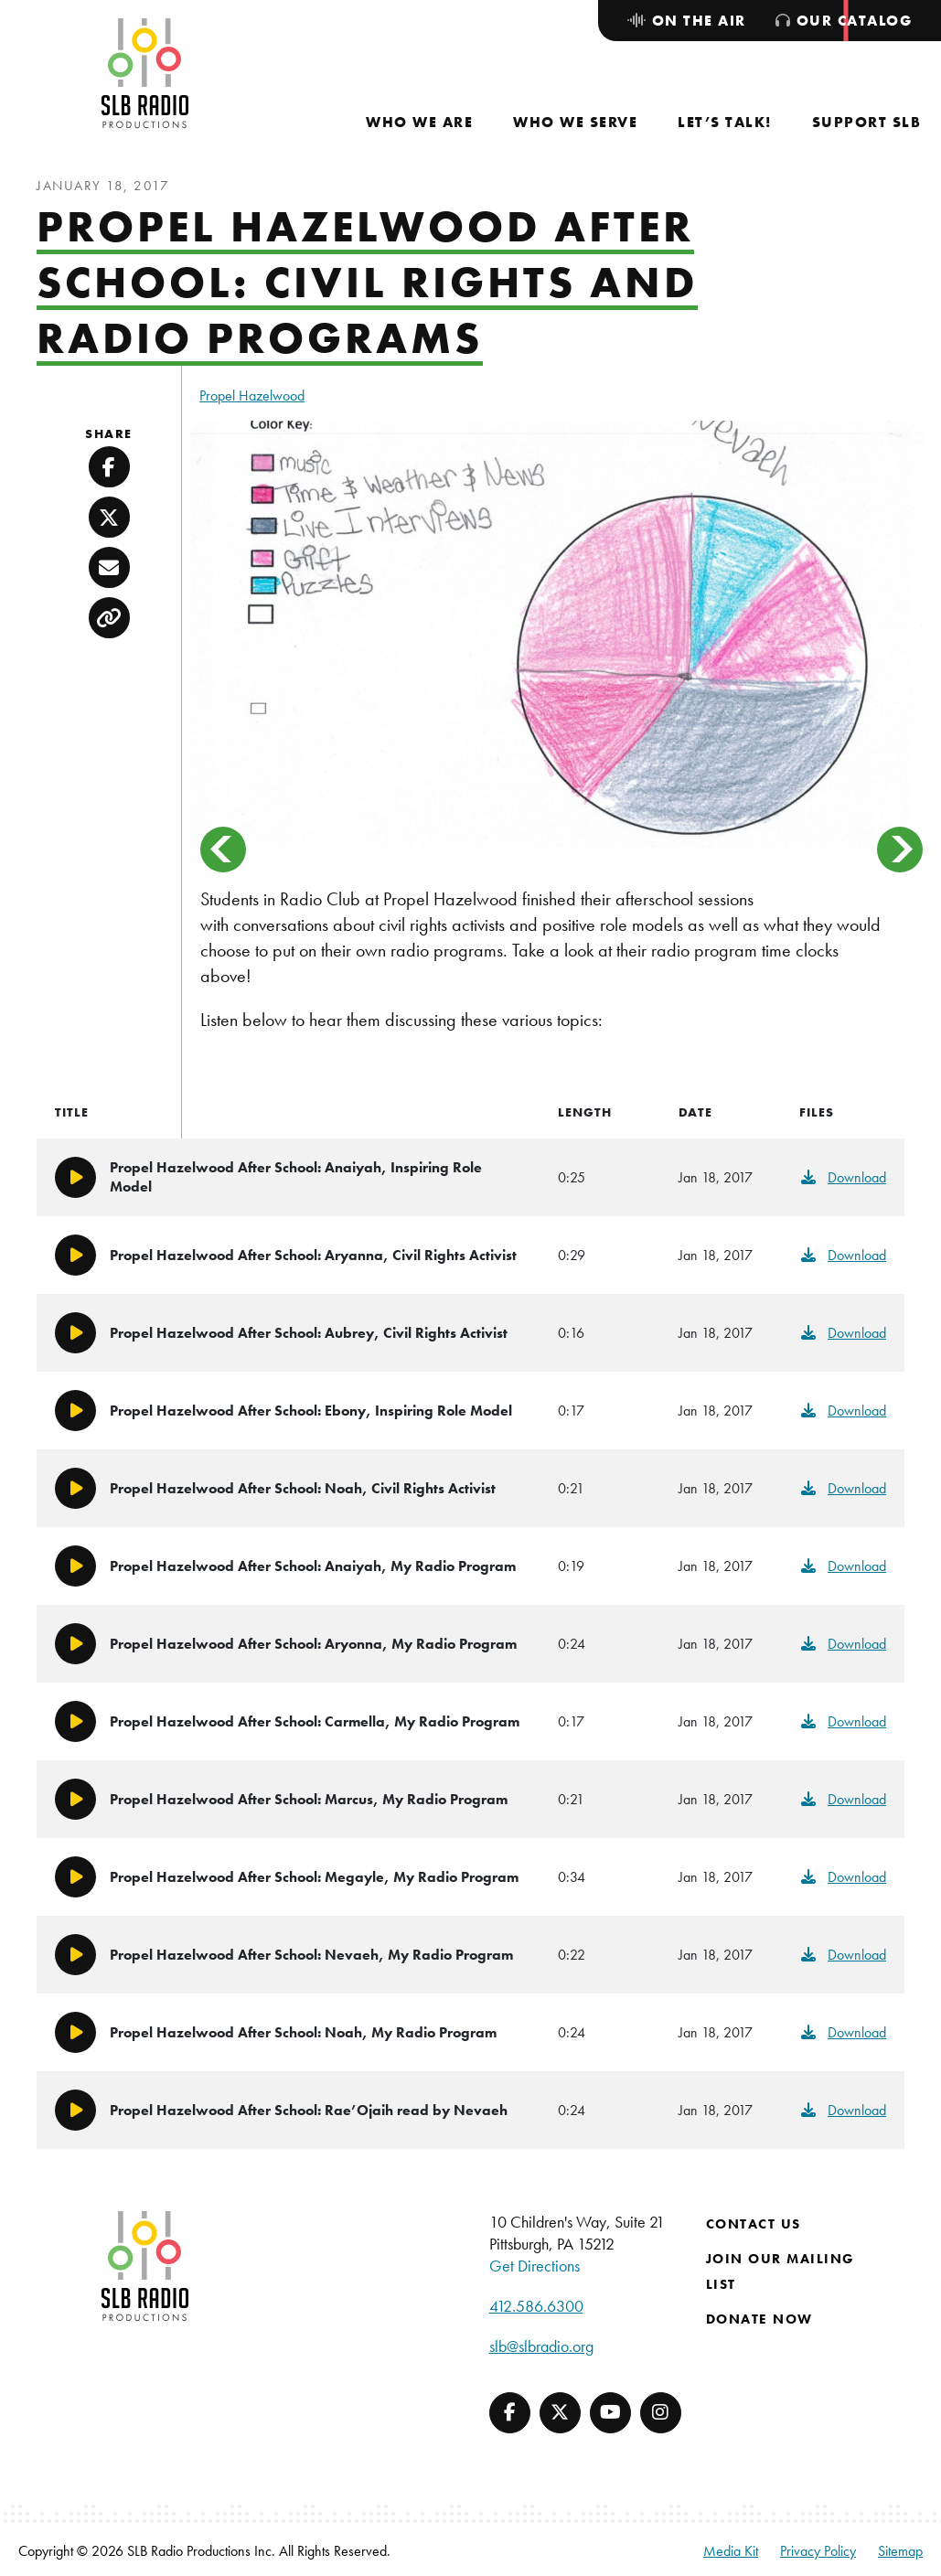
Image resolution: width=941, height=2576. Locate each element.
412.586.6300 (536, 2305)
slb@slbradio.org (541, 2346)
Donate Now (759, 2319)
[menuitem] (419, 122)
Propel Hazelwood (252, 395)
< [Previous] (223, 849)
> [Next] (900, 849)
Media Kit (730, 2550)
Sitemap (900, 2550)
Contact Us (753, 2224)
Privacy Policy (818, 2550)
